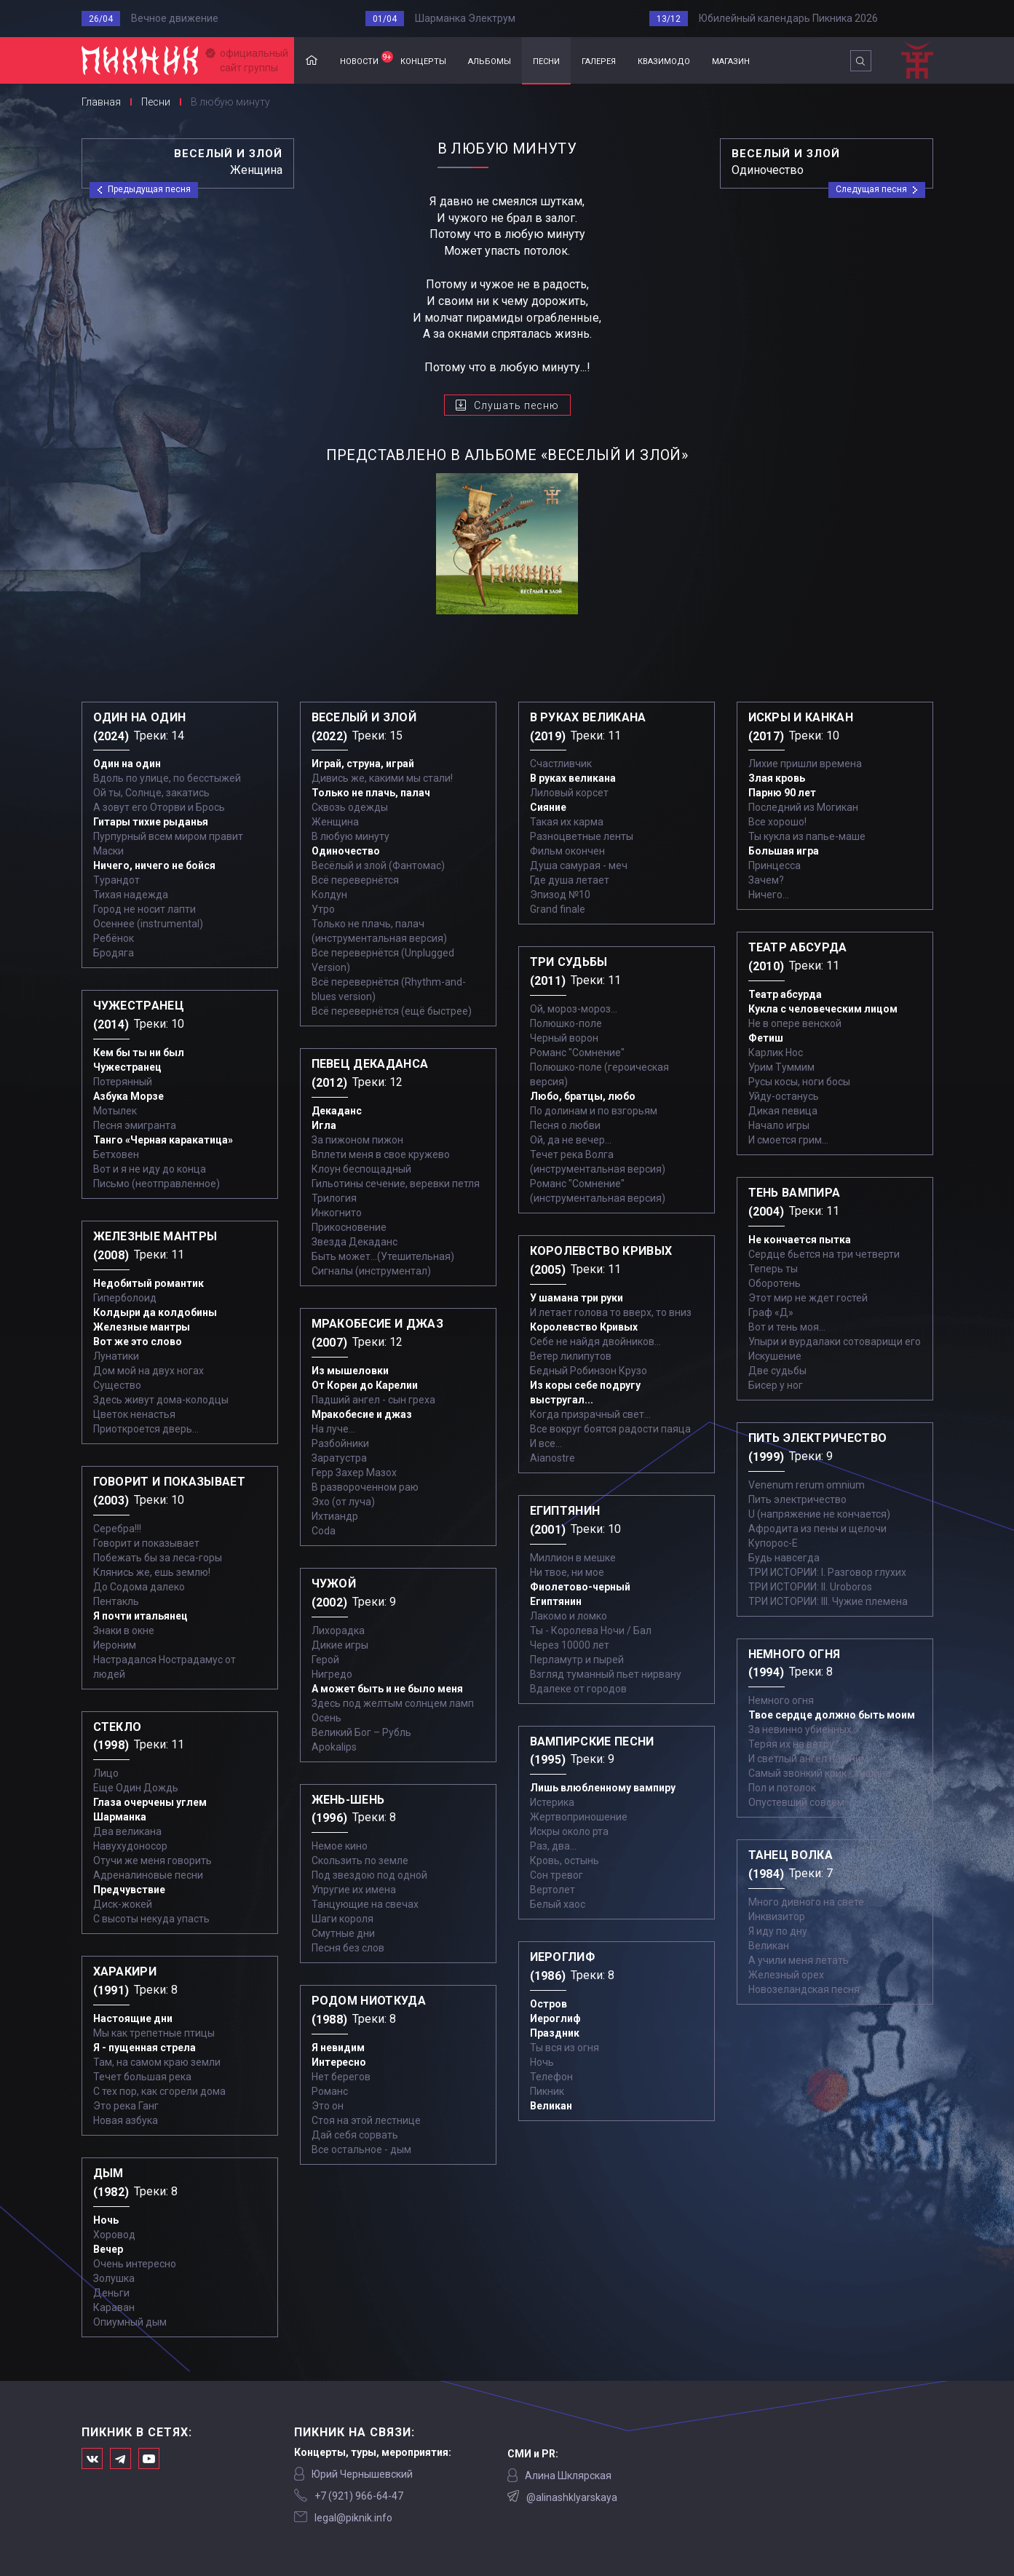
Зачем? (766, 880)
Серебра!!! (117, 1528)
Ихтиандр (335, 1516)
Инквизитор (776, 1916)
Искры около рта (569, 1831)
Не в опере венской (794, 1023)
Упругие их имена (354, 1889)
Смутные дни (343, 1933)
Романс (330, 2091)
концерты (423, 60)
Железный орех (786, 1975)
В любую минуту (350, 836)
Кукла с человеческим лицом (823, 1009)
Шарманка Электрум (465, 18)
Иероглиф (555, 2018)
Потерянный (122, 1081)
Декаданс (337, 1111)
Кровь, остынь (564, 1860)
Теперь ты (773, 1269)
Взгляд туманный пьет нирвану (605, 1674)
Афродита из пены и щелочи (817, 1528)
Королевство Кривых (584, 1327)
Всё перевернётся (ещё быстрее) (392, 1011)
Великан (551, 2106)
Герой (325, 1659)
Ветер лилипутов (570, 1356)
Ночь (106, 2220)
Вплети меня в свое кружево (381, 1154)
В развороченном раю (365, 1487)
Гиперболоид (125, 1298)
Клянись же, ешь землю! (151, 1572)
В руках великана (573, 778)
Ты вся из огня (564, 2047)
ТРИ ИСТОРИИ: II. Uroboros (810, 1587)
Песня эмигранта (134, 1125)
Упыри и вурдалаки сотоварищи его (834, 1341)
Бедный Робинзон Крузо (588, 1370)
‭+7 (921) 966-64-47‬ (358, 2496)
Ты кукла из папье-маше (807, 836)
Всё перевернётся (355, 880)
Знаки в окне (123, 1630)
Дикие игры (340, 1645)
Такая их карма (566, 822)
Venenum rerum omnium (806, 1485)
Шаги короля (342, 1919)
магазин (731, 60)
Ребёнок (113, 938)
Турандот (116, 880)
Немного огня (781, 1700)
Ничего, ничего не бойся (154, 865)
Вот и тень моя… (786, 1327)
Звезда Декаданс (354, 1242)
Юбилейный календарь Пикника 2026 (788, 18)
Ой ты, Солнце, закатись (151, 792)
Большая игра (783, 851)
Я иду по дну (777, 1931)
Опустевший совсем (796, 1802)
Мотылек (115, 1111)
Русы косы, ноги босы (799, 1081)
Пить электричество (797, 1499)
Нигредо (332, 1674)
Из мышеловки (350, 1370)
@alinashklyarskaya (571, 2497)
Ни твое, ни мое (567, 1572)
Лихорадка (338, 1630)
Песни (155, 102)
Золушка (114, 2278)
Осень (326, 1718)
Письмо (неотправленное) (156, 1183)
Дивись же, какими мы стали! (382, 778)
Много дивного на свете (806, 1902)
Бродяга (113, 953)
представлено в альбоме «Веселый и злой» (507, 455)
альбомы (489, 60)
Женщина (335, 822)
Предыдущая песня (149, 189)
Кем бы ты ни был (138, 1052)
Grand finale (557, 909)
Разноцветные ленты (581, 836)
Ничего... (768, 894)
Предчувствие (129, 1889)
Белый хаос (557, 1904)
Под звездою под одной (369, 1875)
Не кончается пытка (799, 1239)
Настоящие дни (133, 2018)
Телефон (551, 2076)
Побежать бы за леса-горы (157, 1558)
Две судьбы (777, 1370)
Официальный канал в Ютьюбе (148, 2458)
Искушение (774, 1356)
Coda (324, 1531)
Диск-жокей (122, 1904)
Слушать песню (516, 405)
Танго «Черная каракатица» (163, 1140)
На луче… (333, 1429)
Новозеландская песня (804, 1989)
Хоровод (114, 2234)
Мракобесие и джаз (362, 1414)
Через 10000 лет (569, 1645)
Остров (548, 2004)
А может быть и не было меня (387, 1689)
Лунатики (116, 1356)
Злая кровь (776, 778)
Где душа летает (569, 880)
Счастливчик (561, 763)
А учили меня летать (798, 1960)
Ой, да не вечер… (570, 1140)
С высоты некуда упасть (151, 1919)
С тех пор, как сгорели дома (159, 2091)
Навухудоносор (130, 1846)
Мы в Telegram (120, 2458)
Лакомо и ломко (568, 1616)
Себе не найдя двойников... (595, 1341)
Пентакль (116, 1601)
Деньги (111, 2293)
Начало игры (778, 1125)
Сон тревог (556, 1875)
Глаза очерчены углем (150, 1802)
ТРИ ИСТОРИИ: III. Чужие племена (828, 1601)
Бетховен (116, 1154)
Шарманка (119, 1817)
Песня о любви (565, 1125)
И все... (546, 1443)
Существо (117, 1385)
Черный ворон (564, 1038)
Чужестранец (127, 1067)
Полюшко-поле (566, 1023)
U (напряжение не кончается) (819, 1514)
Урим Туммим (781, 1067)
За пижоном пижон (357, 1140)
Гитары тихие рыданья (150, 822)
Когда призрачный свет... (590, 1414)
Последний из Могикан (803, 807)
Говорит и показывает (146, 1543)
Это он (328, 2106)
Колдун (329, 894)
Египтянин (556, 1601)
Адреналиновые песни (148, 1875)
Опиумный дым (130, 2322)
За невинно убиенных (800, 1729)
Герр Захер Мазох (354, 1472)
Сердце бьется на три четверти (824, 1254)
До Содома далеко (139, 1587)
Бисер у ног (775, 1385)
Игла (324, 1125)
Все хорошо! (777, 822)
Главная (311, 60)
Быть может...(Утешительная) (383, 1256)
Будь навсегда (784, 1558)
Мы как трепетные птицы (154, 2033)
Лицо (106, 1773)
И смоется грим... (788, 1140)
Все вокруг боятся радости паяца (610, 1429)
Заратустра (339, 1458)
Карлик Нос (775, 1052)
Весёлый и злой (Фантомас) (378, 865)
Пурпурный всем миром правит (168, 836)
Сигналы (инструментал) (371, 1271)
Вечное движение (174, 18)
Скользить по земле (360, 1860)
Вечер (108, 2249)
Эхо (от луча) (343, 1501)
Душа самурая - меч (578, 865)
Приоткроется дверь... (146, 1429)
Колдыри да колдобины (155, 1312)
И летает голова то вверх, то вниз (611, 1312)
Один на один (127, 763)
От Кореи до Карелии (365, 1385)
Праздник (554, 2033)
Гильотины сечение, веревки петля (396, 1183)
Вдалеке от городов (578, 1689)
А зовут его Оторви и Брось (159, 807)
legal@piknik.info (353, 2518)
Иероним (114, 1645)
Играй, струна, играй (363, 763)
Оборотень (774, 1283)
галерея (599, 60)
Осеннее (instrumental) (148, 924)
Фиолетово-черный (580, 1587)
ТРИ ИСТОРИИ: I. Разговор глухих (827, 1572)
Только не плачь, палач (371, 792)
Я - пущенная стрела (144, 2047)
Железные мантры (141, 1327)
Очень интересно (134, 2264)
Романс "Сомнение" (577, 1052)
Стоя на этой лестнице (366, 2120)
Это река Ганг (126, 2106)
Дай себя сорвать (355, 2135)
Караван (114, 2307)
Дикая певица (782, 1111)
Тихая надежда (130, 894)
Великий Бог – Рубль (361, 1732)
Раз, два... (553, 1846)
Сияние (548, 807)
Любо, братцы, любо (582, 1096)
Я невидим (338, 2047)
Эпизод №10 (560, 894)
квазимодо (664, 60)
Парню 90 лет (782, 792)
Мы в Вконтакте (92, 2458)
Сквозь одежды (350, 807)
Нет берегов (341, 2076)
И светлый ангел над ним (808, 1758)
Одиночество (346, 851)
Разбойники (340, 1443)
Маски (108, 851)
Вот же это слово (137, 1341)
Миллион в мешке (573, 1558)
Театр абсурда (785, 994)
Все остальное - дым (361, 2149)
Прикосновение (349, 1227)
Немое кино (340, 1846)
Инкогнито (337, 1212)
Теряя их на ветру (791, 1744)
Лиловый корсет (569, 792)
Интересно (339, 2062)
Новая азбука (125, 2120)
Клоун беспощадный (361, 1169)
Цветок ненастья (134, 1414)
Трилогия (334, 1198)
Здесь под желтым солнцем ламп (393, 1703)
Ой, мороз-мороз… (573, 1009)
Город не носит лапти (144, 909)
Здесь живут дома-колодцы (161, 1400)
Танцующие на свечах (365, 1904)
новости (364, 59)
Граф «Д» (770, 1312)
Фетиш (765, 1038)
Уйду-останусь (783, 1096)
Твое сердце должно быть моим (831, 1715)
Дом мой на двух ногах (148, 1370)
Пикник (547, 2091)
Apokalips (334, 1747)
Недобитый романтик (148, 1283)
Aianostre (552, 1458)
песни (546, 60)
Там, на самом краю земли (157, 2062)
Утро (323, 909)
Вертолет (552, 1889)
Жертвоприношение (578, 1817)
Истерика (552, 1802)
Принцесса (774, 865)
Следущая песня (871, 189)
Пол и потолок (782, 1788)
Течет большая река (142, 2076)
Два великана (127, 1831)
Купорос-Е (773, 1543)
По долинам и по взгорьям (593, 1111)
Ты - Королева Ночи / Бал (590, 1630)
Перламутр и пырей (577, 1659)
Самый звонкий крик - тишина (819, 1773)
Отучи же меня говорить (152, 1860)
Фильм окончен (567, 851)
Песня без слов (348, 1948)
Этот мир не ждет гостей (808, 1298)
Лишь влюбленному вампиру (603, 1788)
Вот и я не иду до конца (149, 1169)
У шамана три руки (576, 1298)
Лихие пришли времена (805, 763)
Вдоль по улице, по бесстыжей (167, 778)
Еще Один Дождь (135, 1788)
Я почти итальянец (140, 1616)
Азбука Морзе (128, 1096)
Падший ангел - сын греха (373, 1400)
